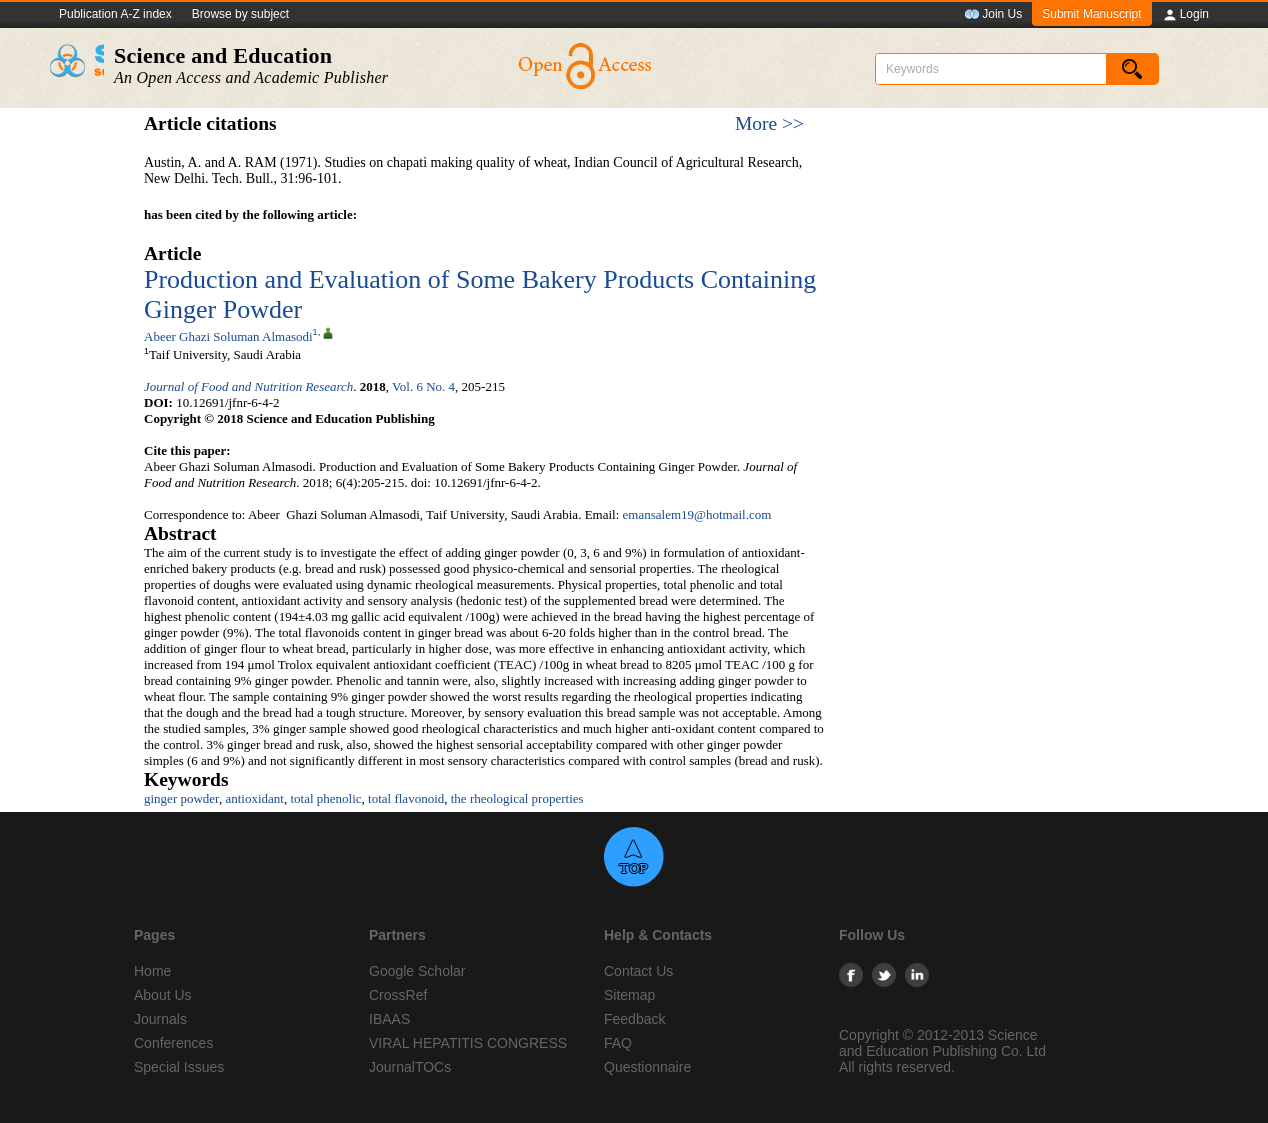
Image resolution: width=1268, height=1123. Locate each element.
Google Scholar (417, 971)
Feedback (634, 1019)
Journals (160, 1019)
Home (152, 971)
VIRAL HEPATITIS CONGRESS (468, 1043)
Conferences (173, 1043)
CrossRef (398, 995)
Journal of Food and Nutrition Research (248, 386)
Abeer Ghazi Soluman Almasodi (228, 336)
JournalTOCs (410, 1067)
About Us (163, 995)
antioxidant (254, 798)
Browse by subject (240, 14)
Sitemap (629, 995)
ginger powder (181, 798)
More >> (769, 123)
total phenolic (325, 798)
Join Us (993, 15)
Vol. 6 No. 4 (423, 386)
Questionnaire (647, 1067)
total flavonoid (406, 798)
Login (1185, 15)
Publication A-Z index (115, 14)
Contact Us (638, 971)
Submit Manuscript (1091, 14)
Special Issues (179, 1067)
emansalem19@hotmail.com (697, 514)
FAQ (618, 1043)
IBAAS (389, 1019)
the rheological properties (517, 798)
